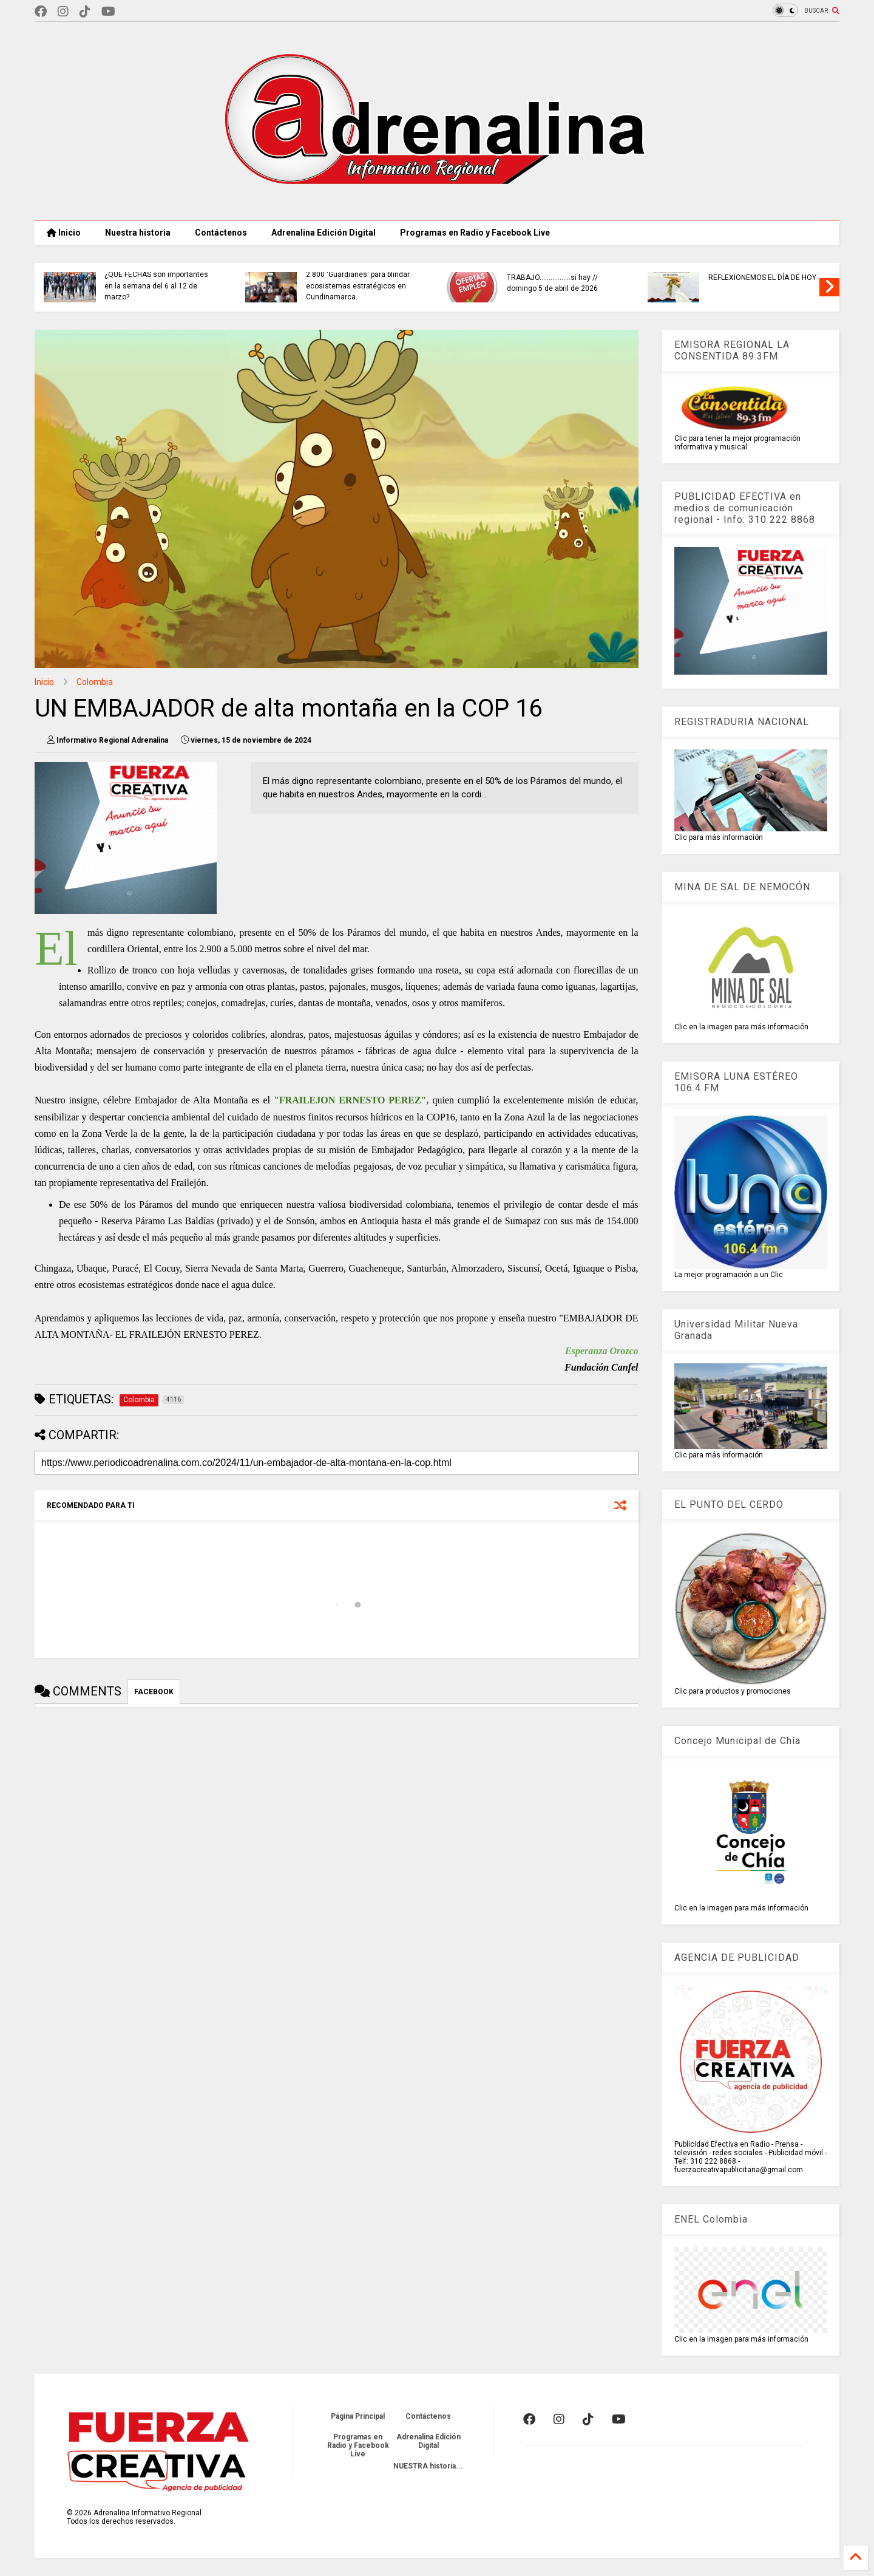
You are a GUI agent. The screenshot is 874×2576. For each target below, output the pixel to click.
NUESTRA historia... (428, 2466)
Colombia (94, 682)
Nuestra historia (138, 232)
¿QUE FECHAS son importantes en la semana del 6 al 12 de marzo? (279, 285)
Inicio (64, 232)
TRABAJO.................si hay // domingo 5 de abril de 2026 (674, 283)
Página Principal (358, 2416)
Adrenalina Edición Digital (323, 232)
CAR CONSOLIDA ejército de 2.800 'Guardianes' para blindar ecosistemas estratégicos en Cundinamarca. (480, 280)
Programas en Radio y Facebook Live (475, 232)
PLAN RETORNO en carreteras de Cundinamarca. (81, 283)
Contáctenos (221, 232)
